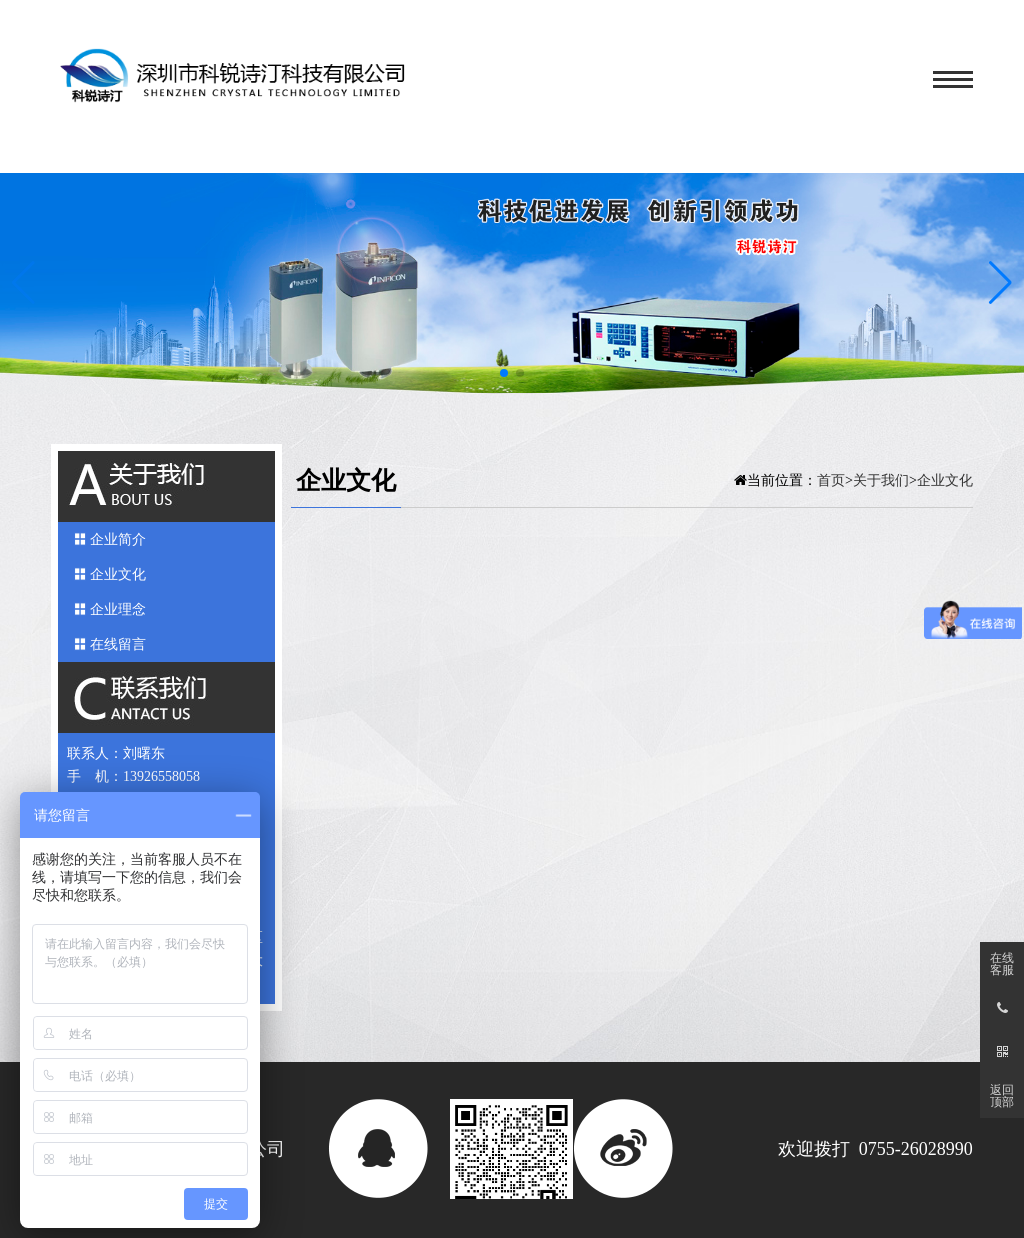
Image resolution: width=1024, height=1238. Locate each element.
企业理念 (118, 609)
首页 (831, 480)
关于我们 (881, 480)
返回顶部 (1002, 1096)
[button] (1000, 283)
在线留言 (118, 644)
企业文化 (118, 574)
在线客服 (1002, 964)
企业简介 (118, 539)
